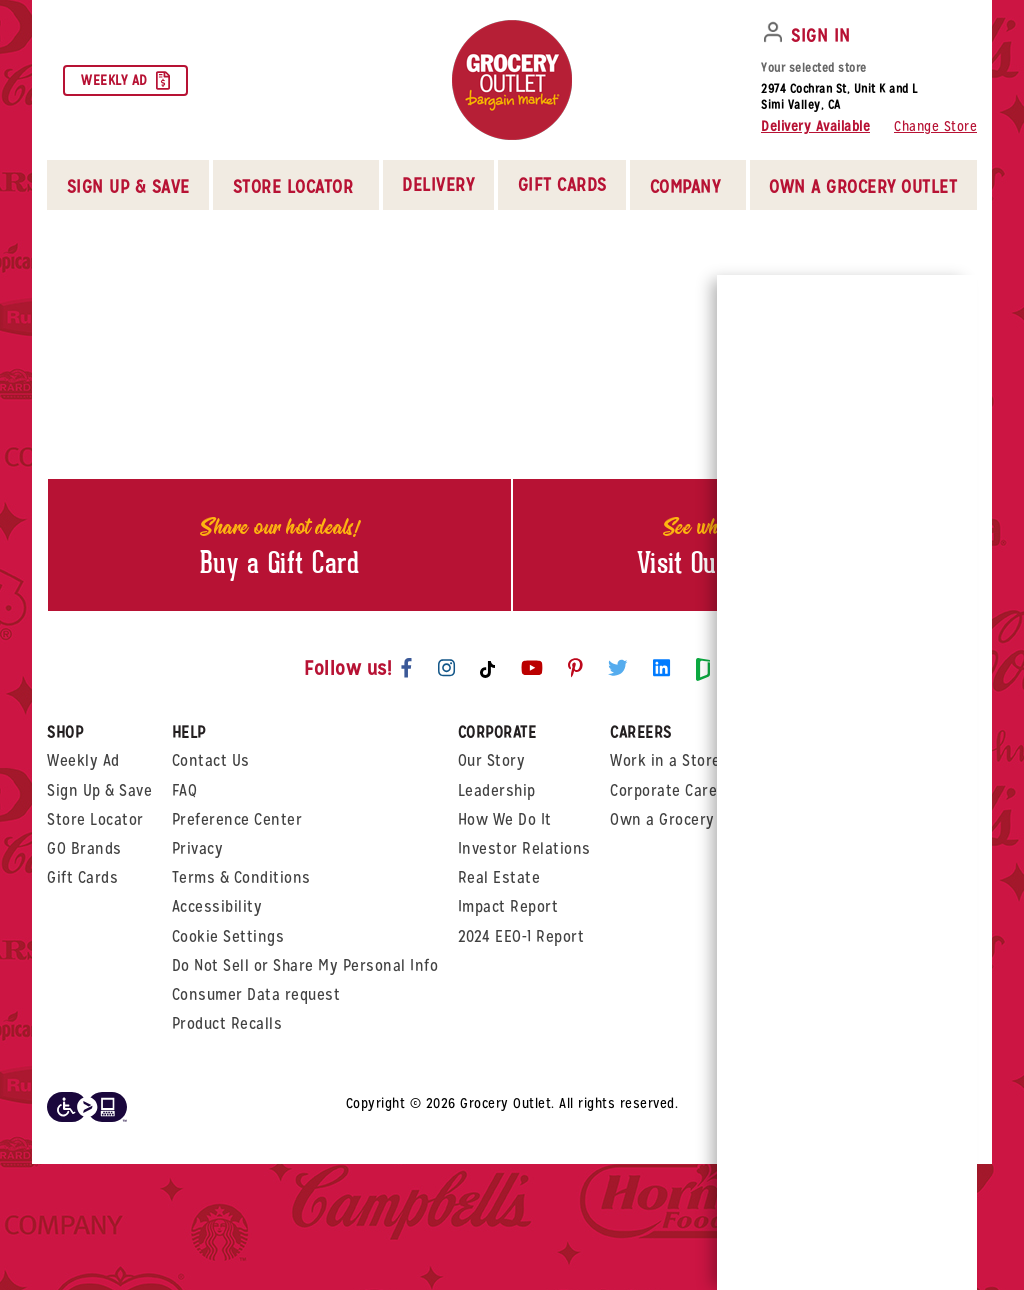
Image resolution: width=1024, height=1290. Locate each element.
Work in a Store (665, 760)
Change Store (935, 126)
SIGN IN (821, 35)
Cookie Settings (228, 936)
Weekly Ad (125, 80)
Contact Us (211, 760)
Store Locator (95, 819)
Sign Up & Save (99, 790)
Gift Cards (562, 184)
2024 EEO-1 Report (521, 936)
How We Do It (505, 819)
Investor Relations (524, 848)
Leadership (497, 790)
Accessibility (217, 906)
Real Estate (499, 877)
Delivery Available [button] (815, 126)
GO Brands (84, 848)
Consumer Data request (256, 994)
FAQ (185, 790)
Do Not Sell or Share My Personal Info (305, 965)
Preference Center (237, 819)
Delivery (438, 184)
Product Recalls (227, 1023)
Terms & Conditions (241, 877)
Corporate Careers (675, 790)
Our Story (492, 760)
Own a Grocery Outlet (686, 819)
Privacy (198, 848)
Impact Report (508, 906)
